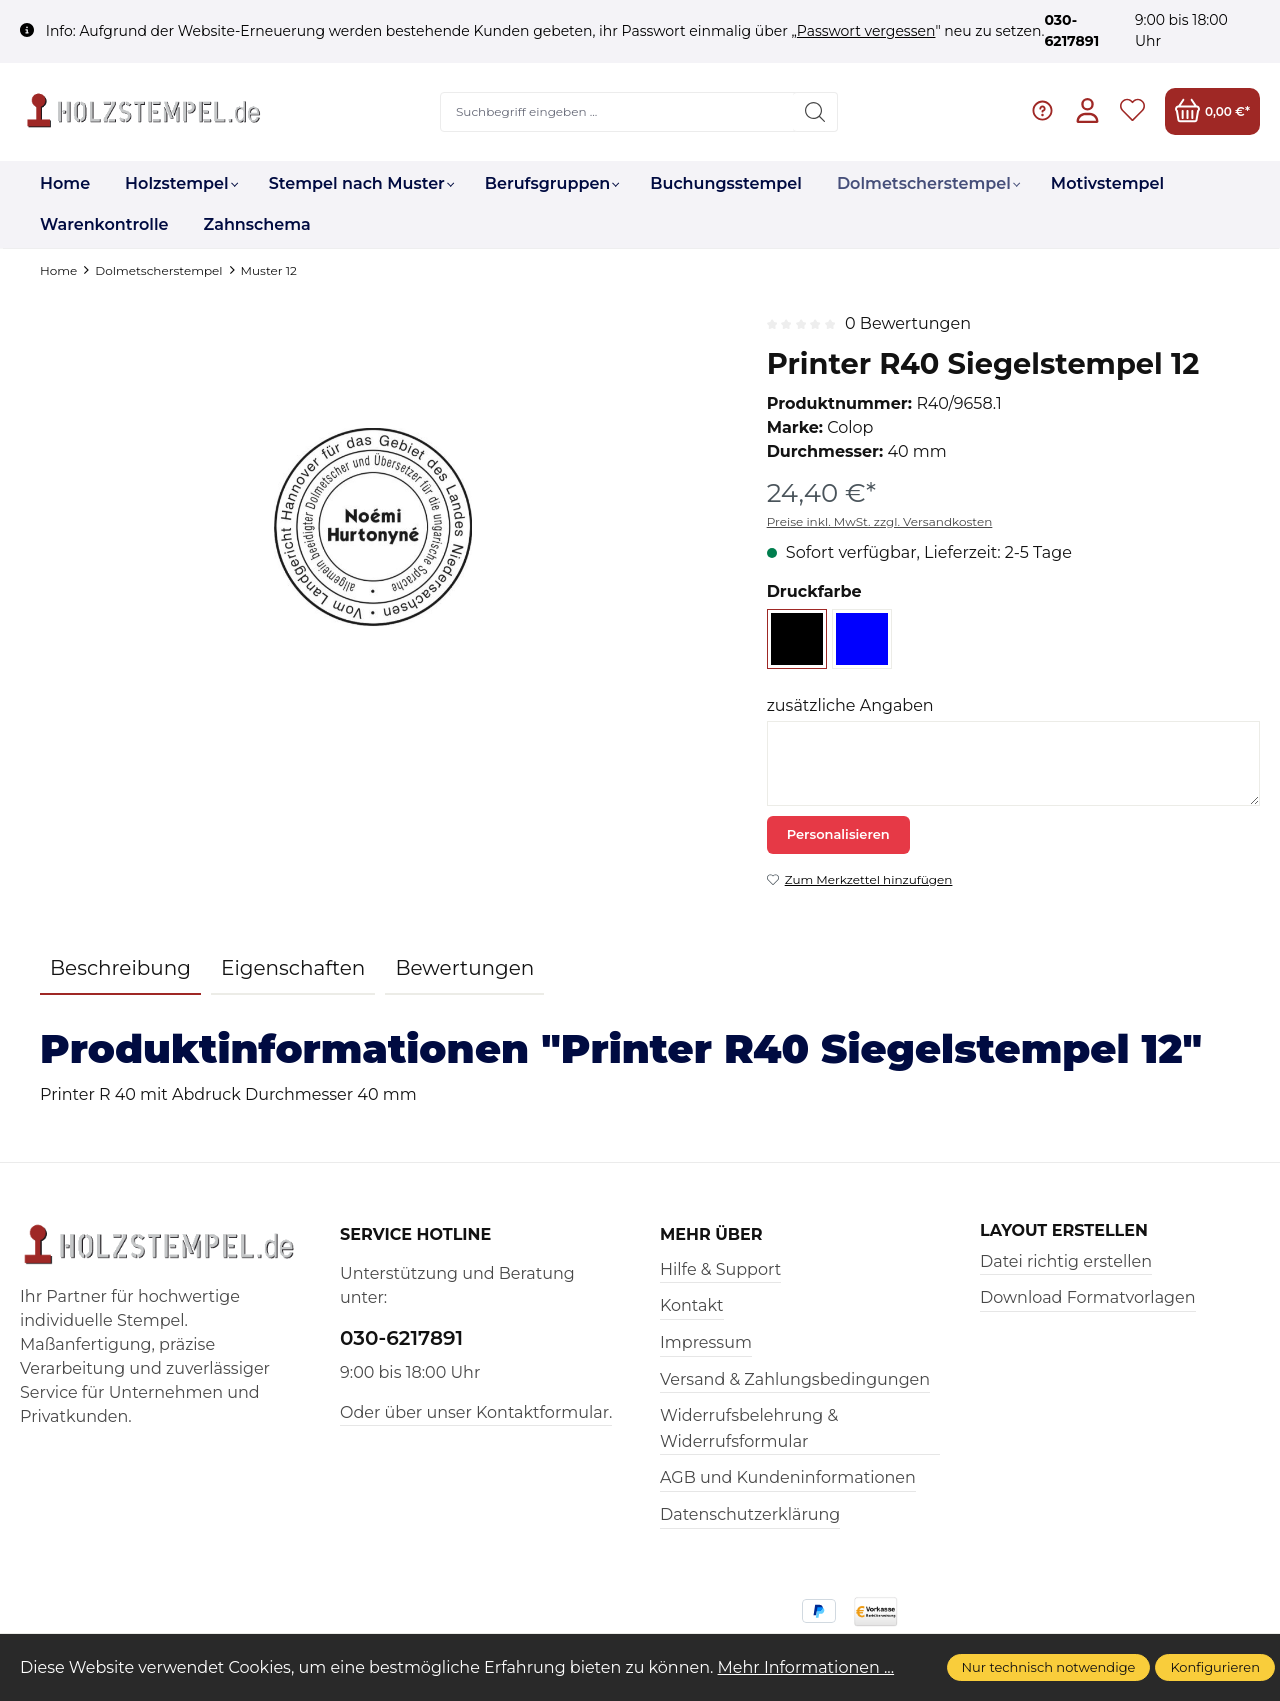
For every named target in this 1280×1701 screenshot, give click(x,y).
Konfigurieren (1215, 1667)
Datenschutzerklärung (750, 1514)
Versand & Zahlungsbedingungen (795, 1379)
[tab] (120, 969)
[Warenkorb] (1212, 111)
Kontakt (692, 1305)
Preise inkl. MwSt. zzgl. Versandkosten (880, 521)
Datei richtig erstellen (1066, 1261)
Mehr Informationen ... (806, 1667)
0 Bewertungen (908, 323)
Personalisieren (838, 834)
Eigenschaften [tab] (293, 968)
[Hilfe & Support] (1042, 111)
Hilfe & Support (720, 1269)
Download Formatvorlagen (1088, 1297)
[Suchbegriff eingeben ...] (618, 112)
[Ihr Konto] (1087, 111)
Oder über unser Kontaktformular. (476, 1412)
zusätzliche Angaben (850, 705)
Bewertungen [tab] (464, 968)
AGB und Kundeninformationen (788, 1477)
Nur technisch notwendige (1049, 1667)
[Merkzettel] (1132, 111)
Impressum (706, 1342)
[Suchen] (815, 112)
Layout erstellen (1064, 1231)
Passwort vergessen (866, 31)
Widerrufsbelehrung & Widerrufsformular (749, 1428)
